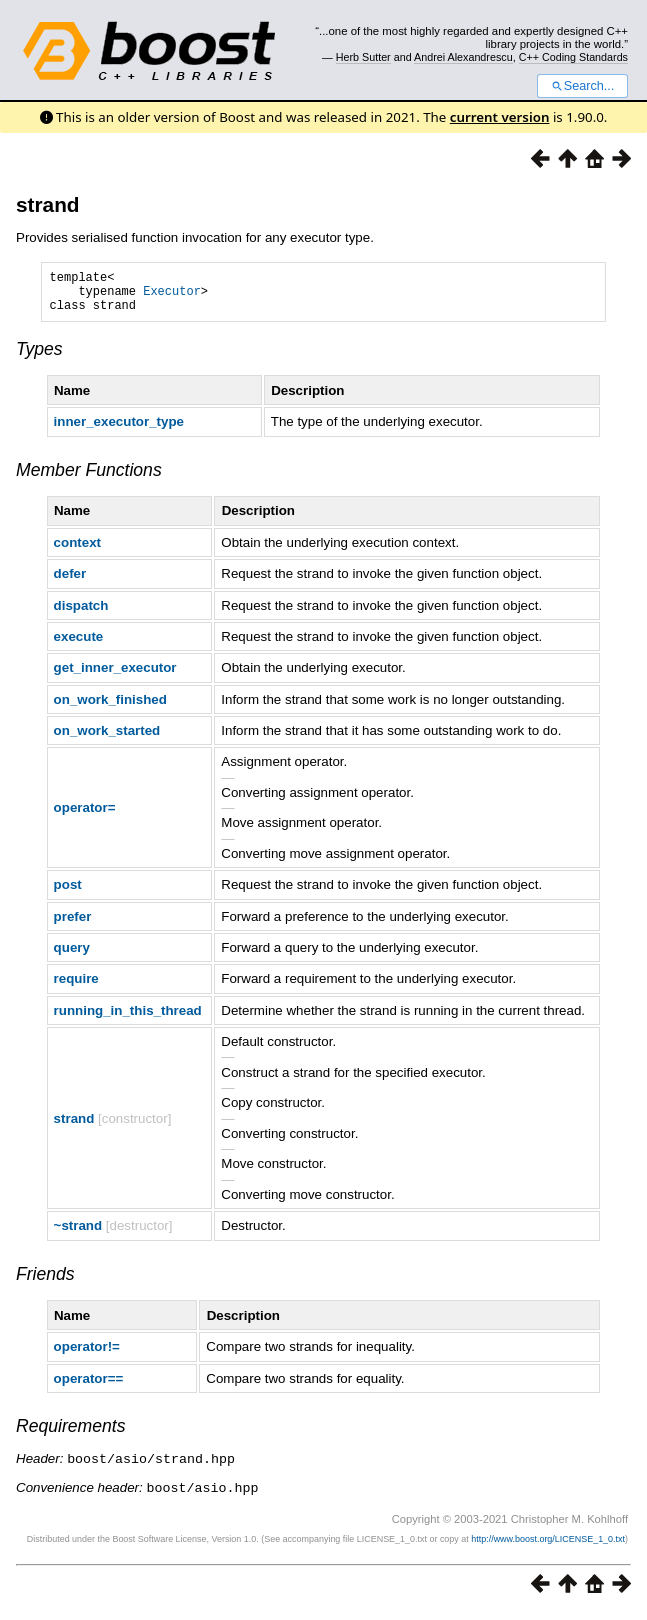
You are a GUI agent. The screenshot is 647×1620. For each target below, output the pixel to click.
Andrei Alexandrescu (463, 57)
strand (48, 204)
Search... (582, 86)
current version (500, 117)
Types (39, 358)
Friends (45, 1283)
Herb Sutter (363, 57)
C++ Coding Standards (573, 57)
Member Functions (89, 479)
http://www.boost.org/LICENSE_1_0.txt (548, 1546)
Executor (172, 296)
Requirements (71, 1435)
